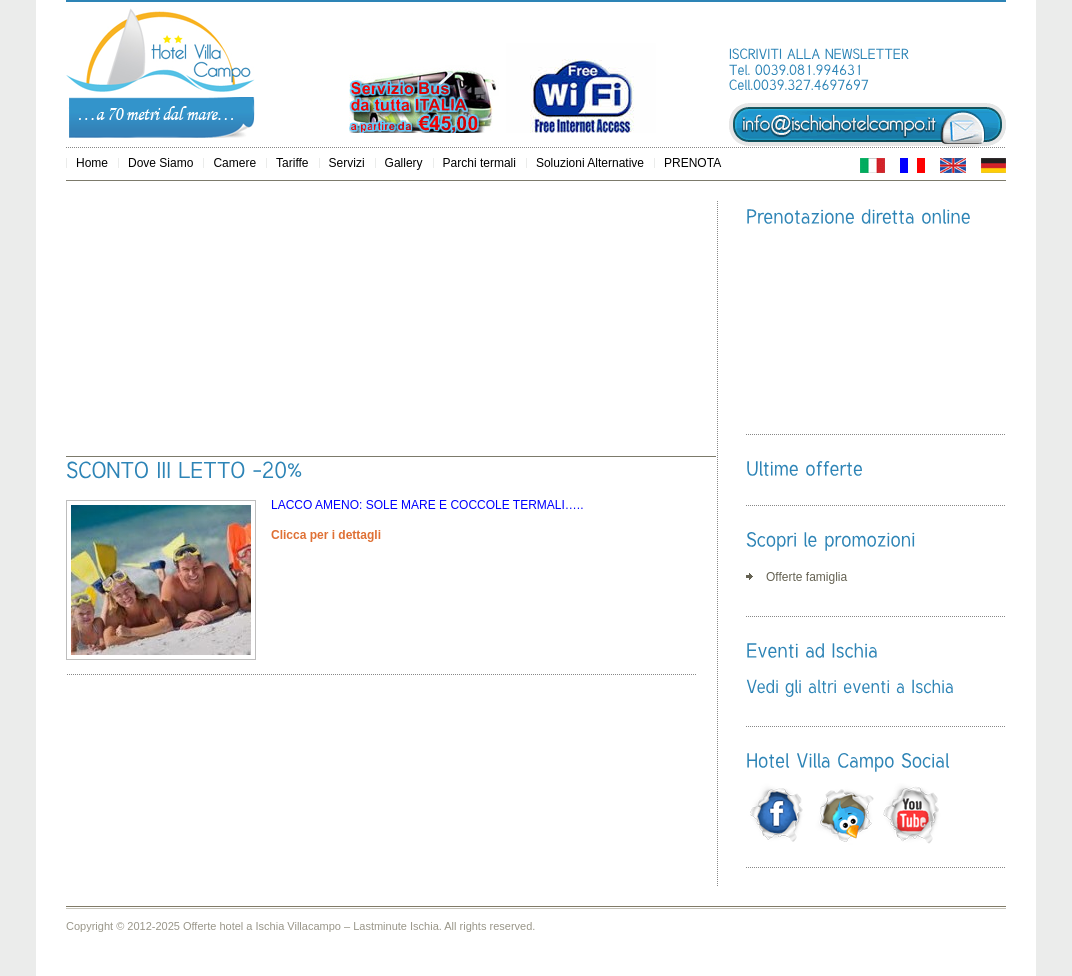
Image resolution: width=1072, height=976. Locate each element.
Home (92, 163)
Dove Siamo (160, 163)
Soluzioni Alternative (590, 163)
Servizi (347, 163)
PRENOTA (692, 163)
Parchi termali (479, 163)
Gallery (404, 163)
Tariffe (292, 163)
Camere (234, 163)
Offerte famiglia (806, 577)
